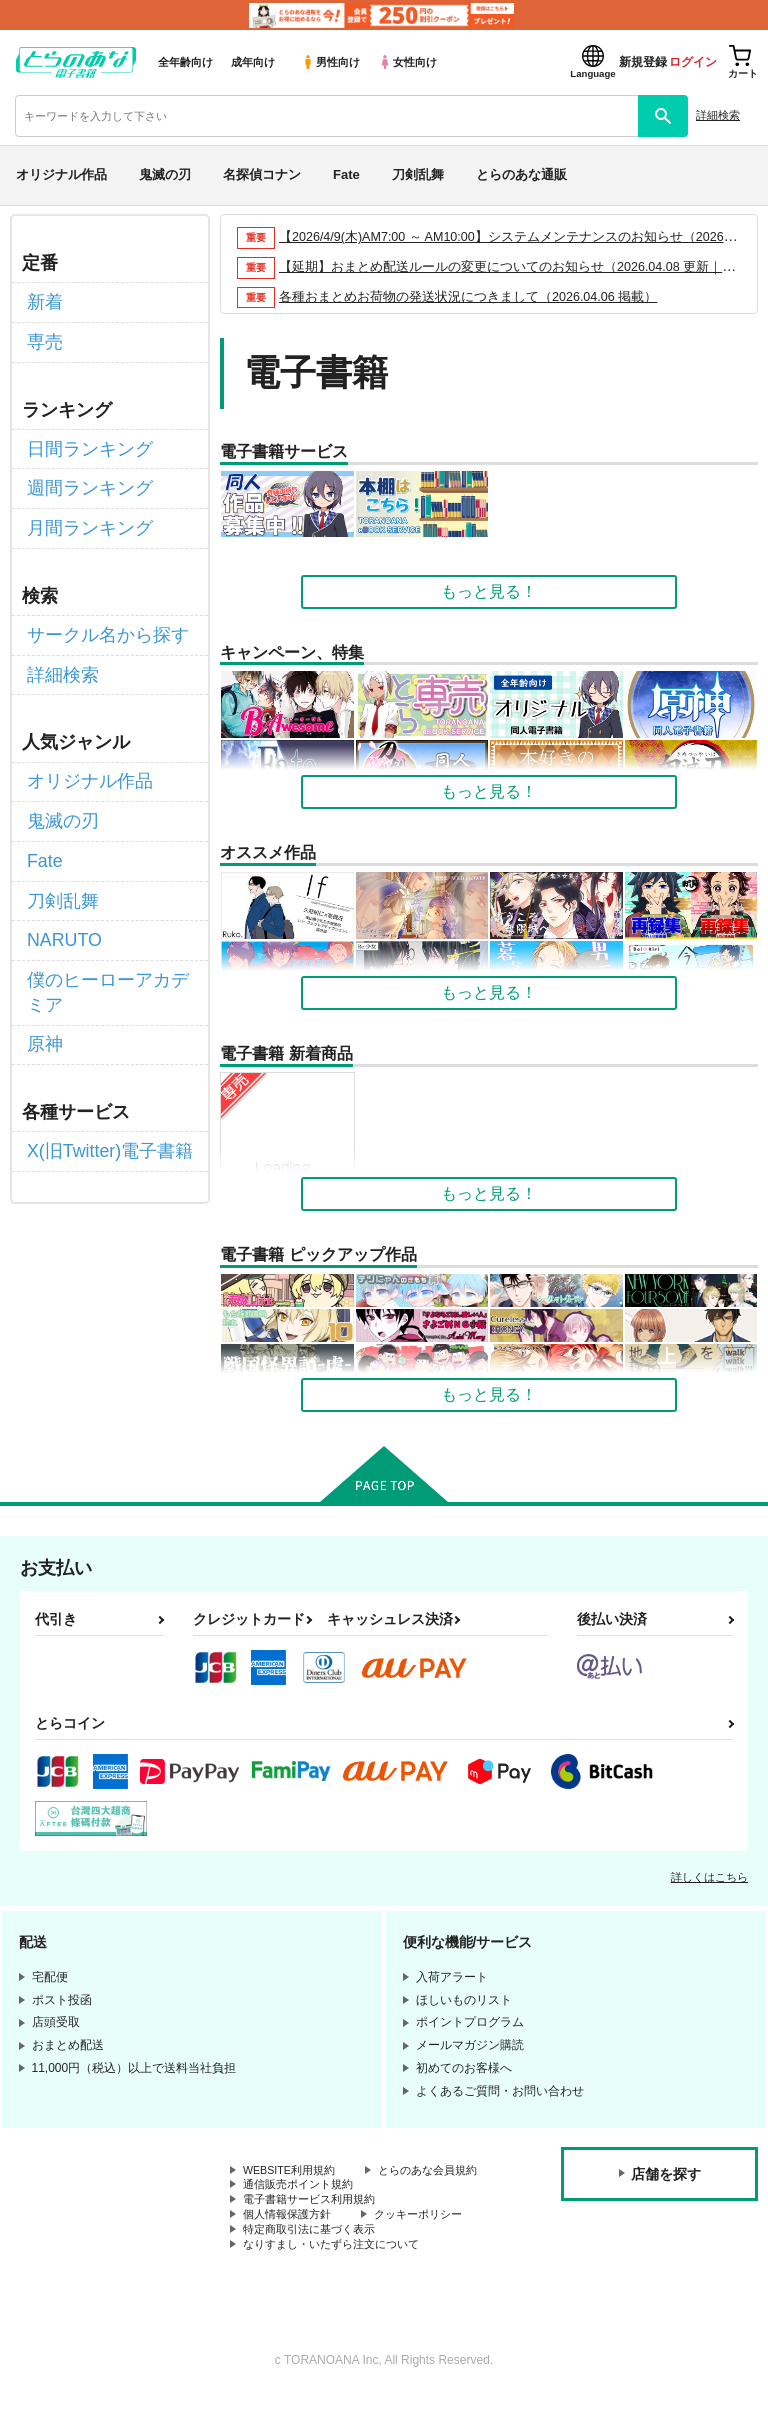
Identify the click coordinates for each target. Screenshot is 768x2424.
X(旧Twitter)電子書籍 (101, 1086)
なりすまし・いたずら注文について (339, 2271)
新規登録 (643, 62)
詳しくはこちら (709, 1877)
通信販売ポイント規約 (303, 2204)
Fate (346, 174)
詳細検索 (718, 115)
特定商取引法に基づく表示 (315, 2255)
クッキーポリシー (430, 2238)
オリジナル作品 (61, 174)
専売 (43, 335)
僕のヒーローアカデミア (107, 936)
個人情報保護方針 (291, 2238)
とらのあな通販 (521, 174)
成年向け (253, 62)
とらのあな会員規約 (297, 2187)
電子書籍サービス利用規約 (315, 2221)
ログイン (693, 62)
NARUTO (60, 890)
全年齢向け (185, 62)
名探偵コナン (262, 174)
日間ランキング (83, 437)
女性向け (407, 62)
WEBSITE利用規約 (294, 2171)
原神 (43, 983)
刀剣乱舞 (418, 174)
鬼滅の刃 (165, 174)
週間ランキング (83, 473)
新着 (43, 299)
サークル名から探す (99, 611)
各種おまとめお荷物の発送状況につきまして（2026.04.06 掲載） (469, 296)
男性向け (330, 62)
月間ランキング (83, 508)
